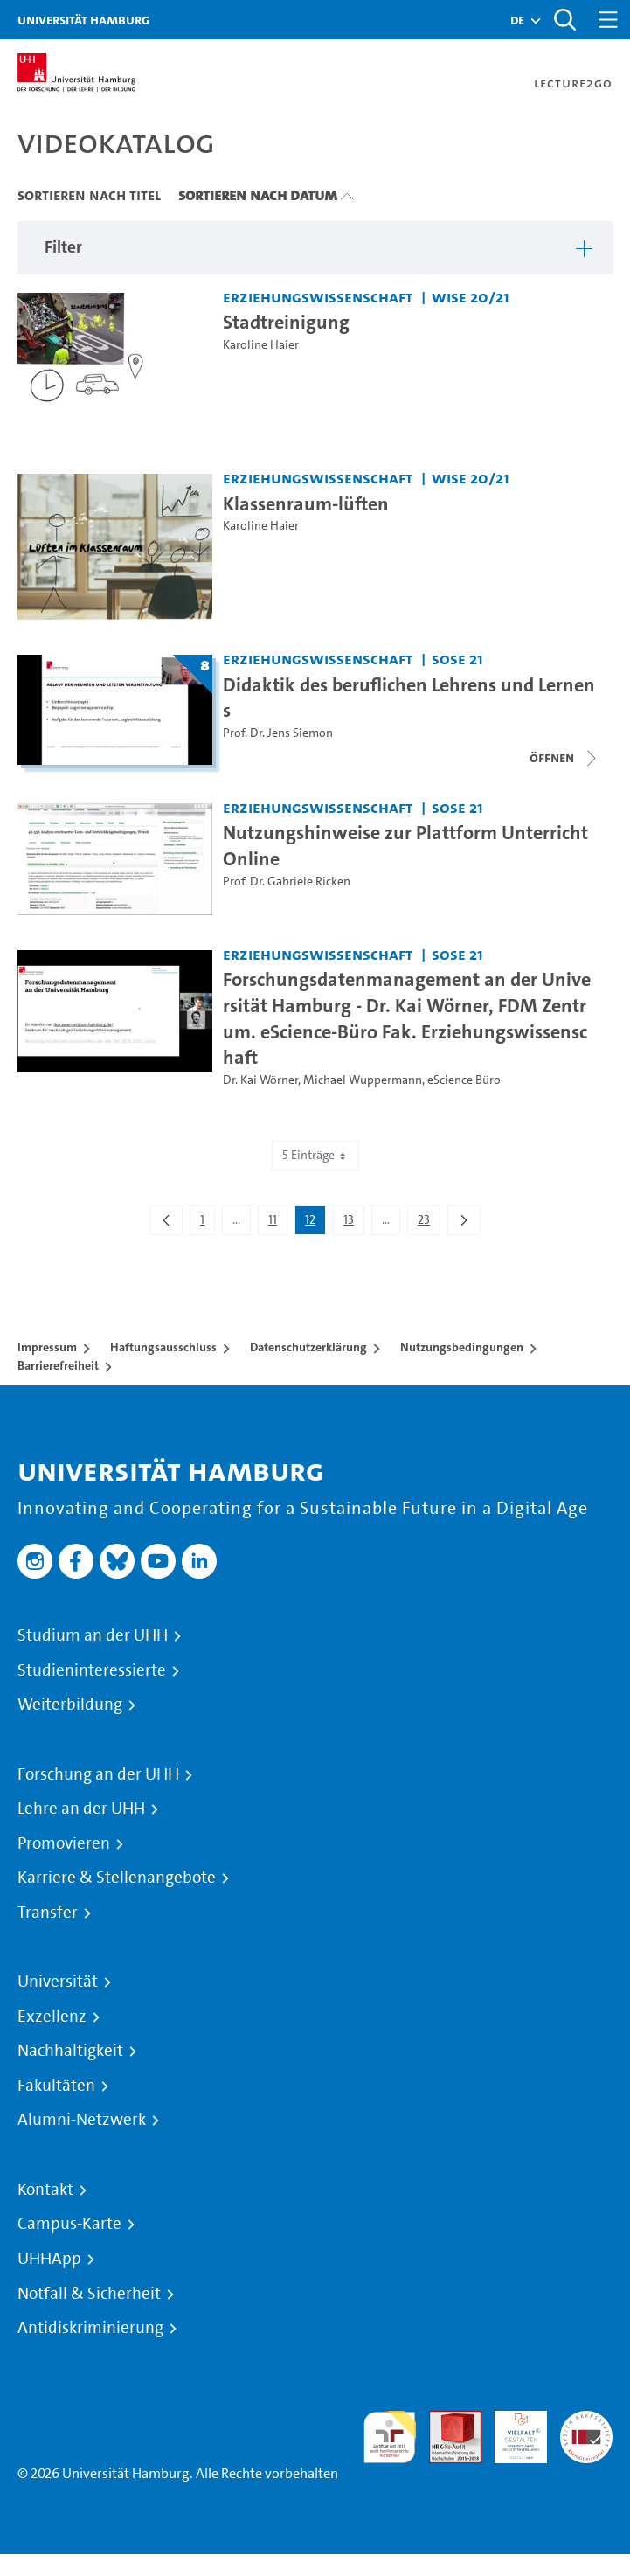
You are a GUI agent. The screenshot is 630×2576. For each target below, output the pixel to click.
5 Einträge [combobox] (315, 1155)
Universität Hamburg (83, 19)
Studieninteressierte (91, 1670)
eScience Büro (464, 1080)
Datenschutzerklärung (308, 1347)
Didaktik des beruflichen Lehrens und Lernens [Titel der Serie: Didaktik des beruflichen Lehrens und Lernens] (409, 697)
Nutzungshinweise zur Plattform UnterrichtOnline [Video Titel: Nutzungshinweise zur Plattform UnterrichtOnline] (405, 845)
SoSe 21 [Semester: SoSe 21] (457, 659)
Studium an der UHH (92, 1635)
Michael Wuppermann (362, 1080)
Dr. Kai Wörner (260, 1080)
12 (315, 1223)
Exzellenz (52, 2016)
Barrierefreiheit (58, 1365)
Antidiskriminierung (90, 2327)
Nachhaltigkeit (70, 2050)
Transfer (47, 1912)
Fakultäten (56, 2085)
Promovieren (63, 1843)
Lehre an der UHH (81, 1808)
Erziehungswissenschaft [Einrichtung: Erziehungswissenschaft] (317, 297)
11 (277, 1223)
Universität (57, 1981)
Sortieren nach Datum (257, 194)
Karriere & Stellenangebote (116, 1877)
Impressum (47, 1347)
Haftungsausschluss (163, 1347)
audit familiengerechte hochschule (389, 2437)
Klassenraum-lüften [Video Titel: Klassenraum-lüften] (306, 503)
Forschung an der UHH (98, 1774)
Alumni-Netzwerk (81, 2119)
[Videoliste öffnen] (564, 758)
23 (429, 1223)
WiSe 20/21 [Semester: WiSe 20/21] (470, 297)
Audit (445, 2421)
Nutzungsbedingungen (461, 1347)
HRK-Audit (511, 2431)
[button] (517, 20)
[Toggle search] (564, 19)
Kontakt (45, 2189)
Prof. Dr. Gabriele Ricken (286, 881)
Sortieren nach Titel (89, 194)
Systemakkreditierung (586, 2421)
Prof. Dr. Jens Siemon (278, 733)
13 (353, 1223)
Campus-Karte (69, 2223)
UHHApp (49, 2258)
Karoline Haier (261, 345)
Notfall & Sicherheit (89, 2293)
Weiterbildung (69, 1704)
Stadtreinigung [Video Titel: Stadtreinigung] (286, 322)
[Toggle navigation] (608, 19)
